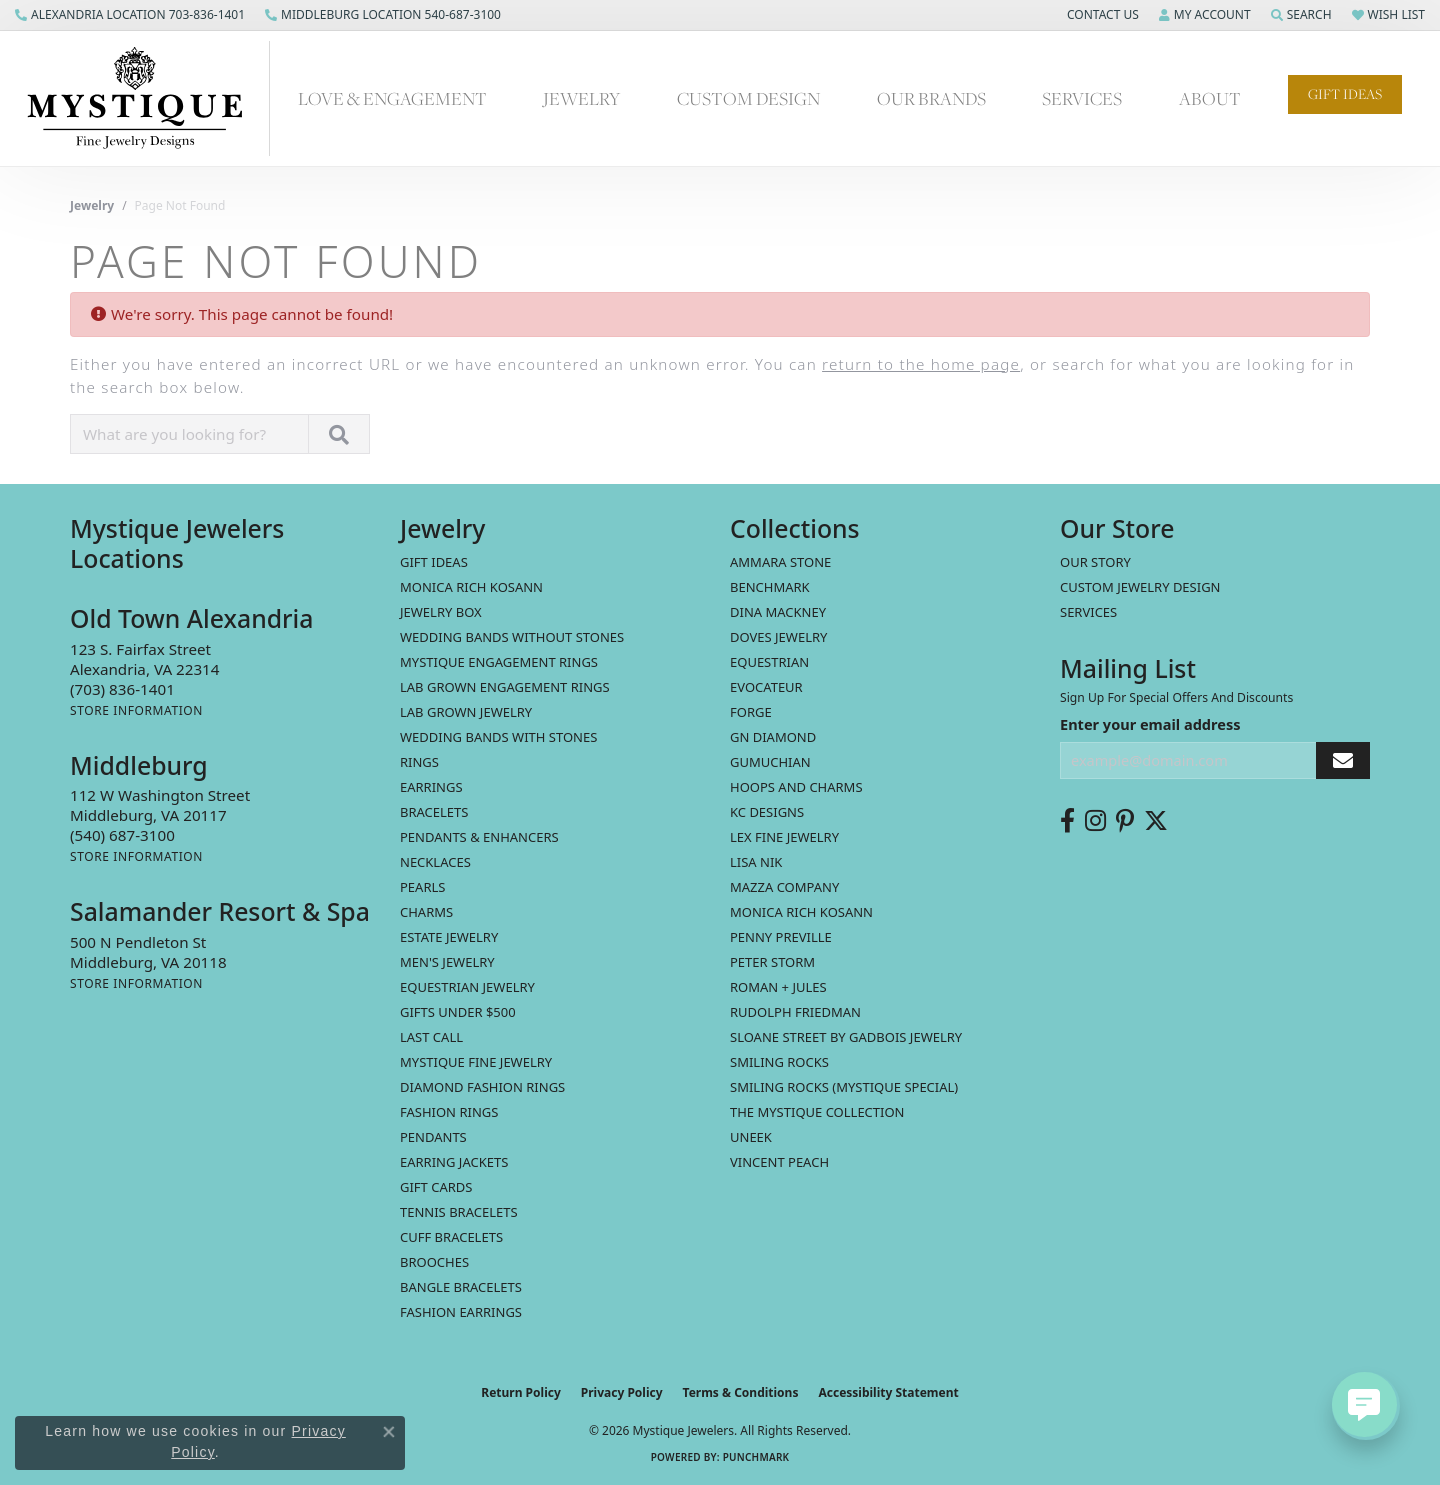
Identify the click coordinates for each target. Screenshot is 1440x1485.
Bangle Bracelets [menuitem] (461, 1287)
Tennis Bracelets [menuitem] (459, 1212)
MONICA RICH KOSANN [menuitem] (471, 587)
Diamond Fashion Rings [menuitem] (482, 1087)
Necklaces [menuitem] (435, 862)
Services (1082, 98)
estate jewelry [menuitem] (449, 937)
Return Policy (521, 1392)
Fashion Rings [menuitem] (449, 1112)
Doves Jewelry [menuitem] (778, 637)
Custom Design (748, 98)
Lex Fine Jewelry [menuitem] (784, 837)
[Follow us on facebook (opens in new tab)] (1067, 821)
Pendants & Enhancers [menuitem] (479, 837)
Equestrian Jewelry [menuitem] (467, 987)
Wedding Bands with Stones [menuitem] (498, 737)
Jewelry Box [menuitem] (441, 612)
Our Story (1095, 562)
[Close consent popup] (389, 1432)
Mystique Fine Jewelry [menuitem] (476, 1062)
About (1210, 98)
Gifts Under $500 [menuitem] (458, 1012)
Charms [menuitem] (426, 912)
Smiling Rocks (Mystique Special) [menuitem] (844, 1087)
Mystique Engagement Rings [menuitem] (499, 662)
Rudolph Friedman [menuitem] (795, 1012)
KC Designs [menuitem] (767, 812)
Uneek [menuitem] (751, 1137)
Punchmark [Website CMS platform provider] (756, 1457)
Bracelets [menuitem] (434, 812)
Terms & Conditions (741, 1392)
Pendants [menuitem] (433, 1137)
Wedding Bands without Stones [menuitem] (512, 637)
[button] (1101, 15)
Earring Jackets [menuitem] (454, 1162)
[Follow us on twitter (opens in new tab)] (1156, 821)
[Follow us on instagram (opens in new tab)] (1095, 821)
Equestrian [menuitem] (769, 662)
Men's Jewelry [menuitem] (447, 962)
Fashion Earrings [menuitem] (461, 1312)
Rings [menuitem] (419, 762)
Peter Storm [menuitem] (772, 962)
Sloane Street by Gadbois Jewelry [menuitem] (846, 1037)
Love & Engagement (392, 98)
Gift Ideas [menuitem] (434, 562)
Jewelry (581, 98)
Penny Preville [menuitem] (781, 937)
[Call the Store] (122, 689)
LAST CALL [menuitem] (431, 1037)
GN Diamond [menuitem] (773, 737)
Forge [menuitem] (751, 712)
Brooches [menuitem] (434, 1262)
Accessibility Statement (888, 1392)
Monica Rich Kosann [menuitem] (801, 912)
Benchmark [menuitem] (770, 587)
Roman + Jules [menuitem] (778, 987)
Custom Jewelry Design (1140, 587)
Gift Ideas (1345, 94)
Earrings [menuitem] (431, 787)
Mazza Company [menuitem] (784, 887)
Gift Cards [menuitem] (436, 1187)
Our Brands (931, 98)
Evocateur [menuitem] (766, 687)
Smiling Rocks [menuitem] (779, 1062)
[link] (130, 15)
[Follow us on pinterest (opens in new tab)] (1125, 821)
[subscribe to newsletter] (1343, 760)
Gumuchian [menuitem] (770, 762)
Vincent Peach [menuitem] (779, 1162)
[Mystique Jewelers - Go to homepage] (145, 98)
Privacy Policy (622, 1392)
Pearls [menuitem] (422, 887)
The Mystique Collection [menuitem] (817, 1112)
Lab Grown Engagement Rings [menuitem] (505, 687)
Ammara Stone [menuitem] (780, 562)
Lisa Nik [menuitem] (756, 862)
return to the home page (921, 364)
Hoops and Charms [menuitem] (796, 787)
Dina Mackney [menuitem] (778, 612)
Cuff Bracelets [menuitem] (451, 1237)
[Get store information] (136, 710)
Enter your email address (1150, 724)
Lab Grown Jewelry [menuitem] (466, 712)
